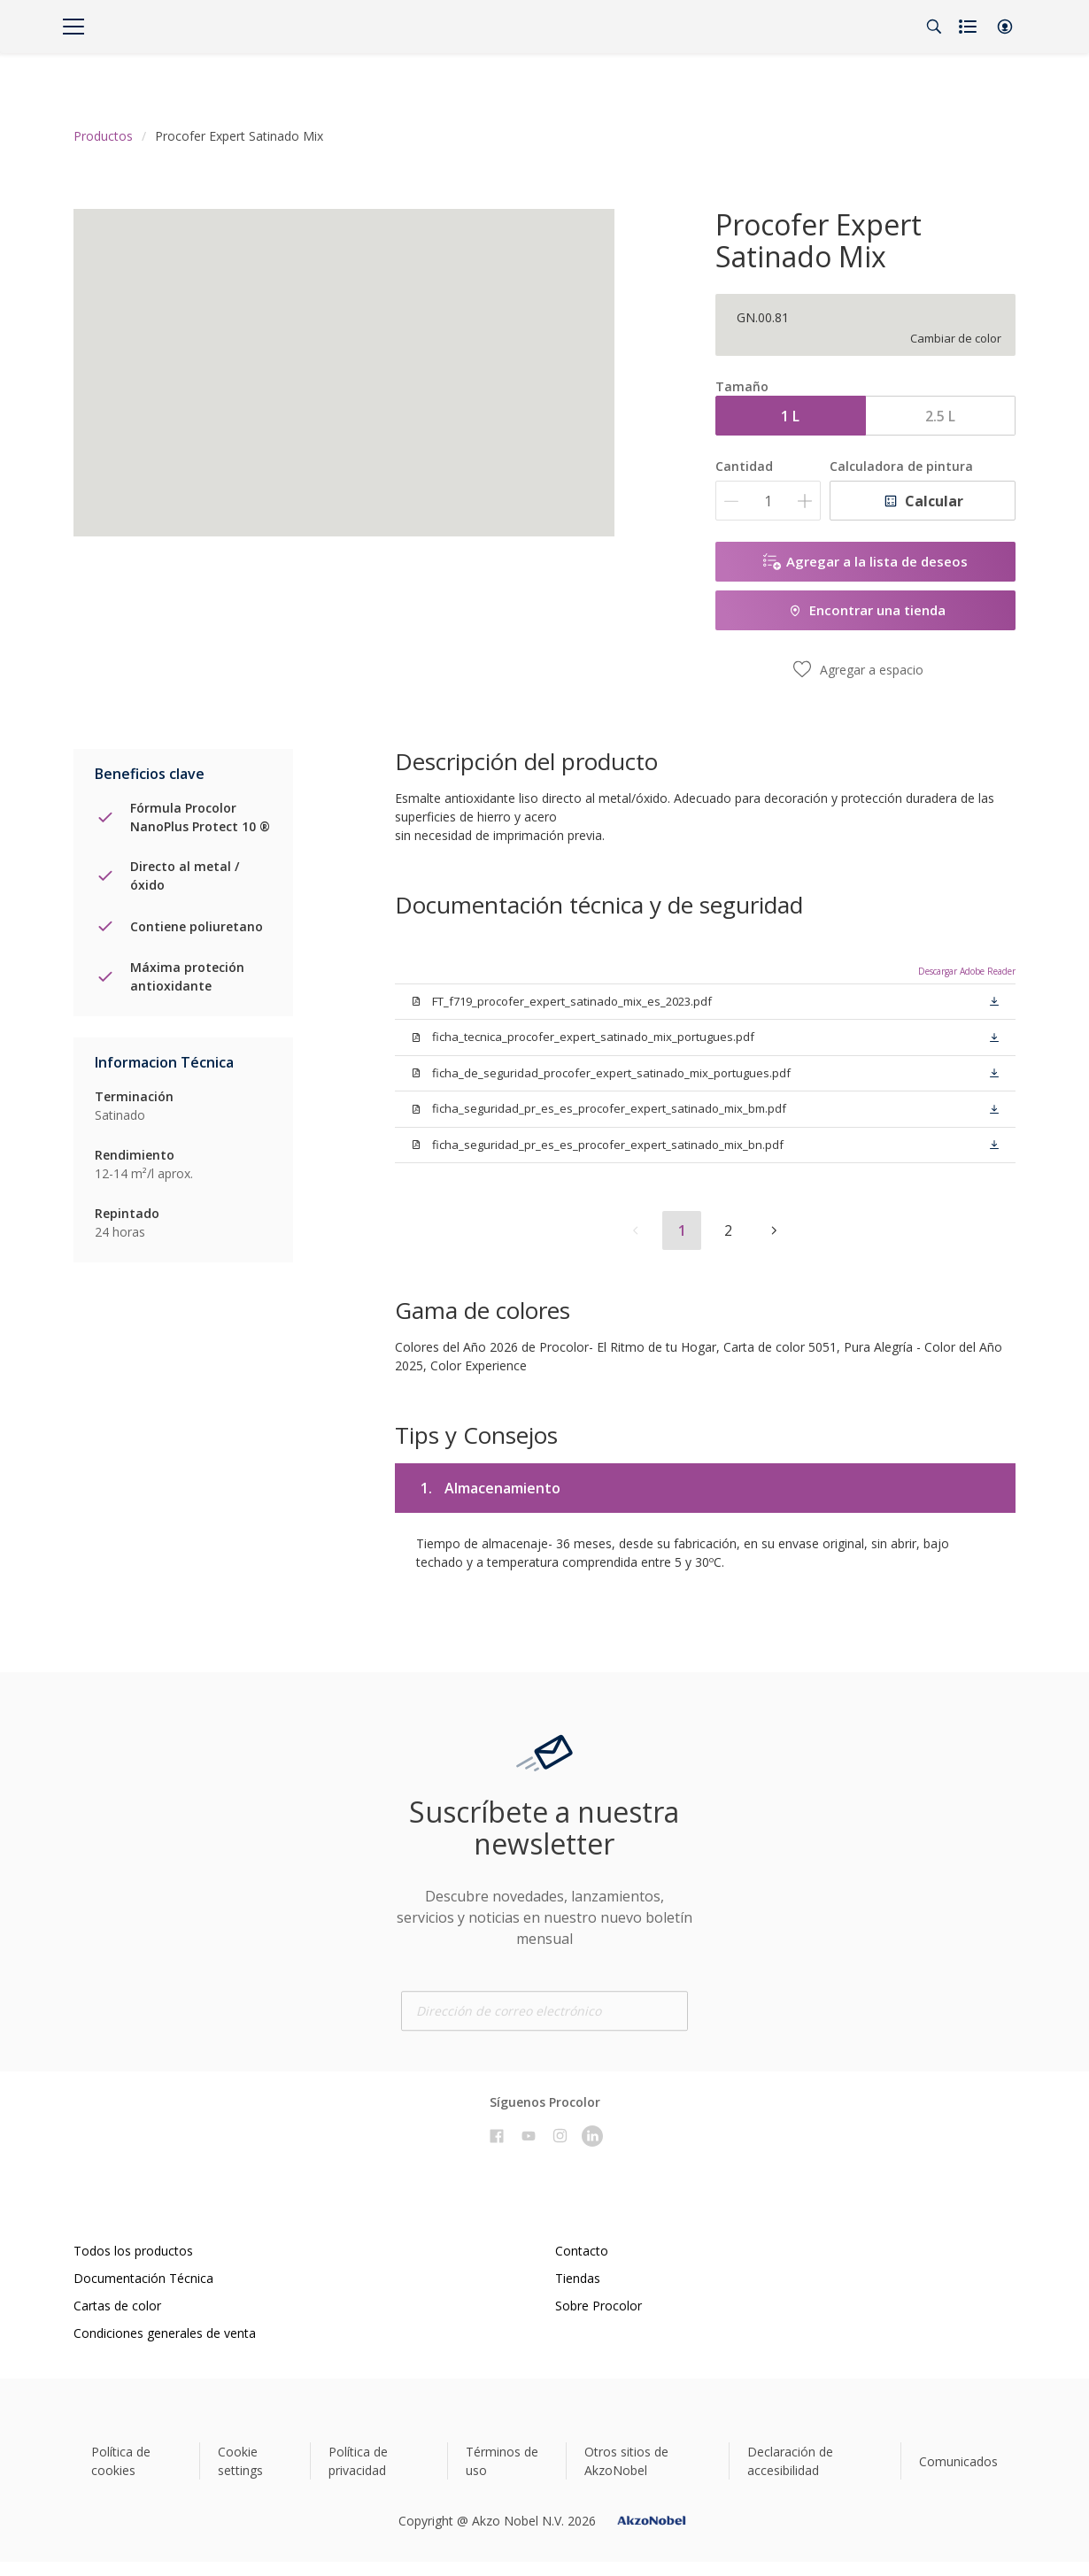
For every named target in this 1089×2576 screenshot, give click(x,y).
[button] (1005, 26)
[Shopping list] (969, 26)
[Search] (934, 26)
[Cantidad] (768, 501)
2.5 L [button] (940, 416)
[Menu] (73, 26)
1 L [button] (790, 416)
